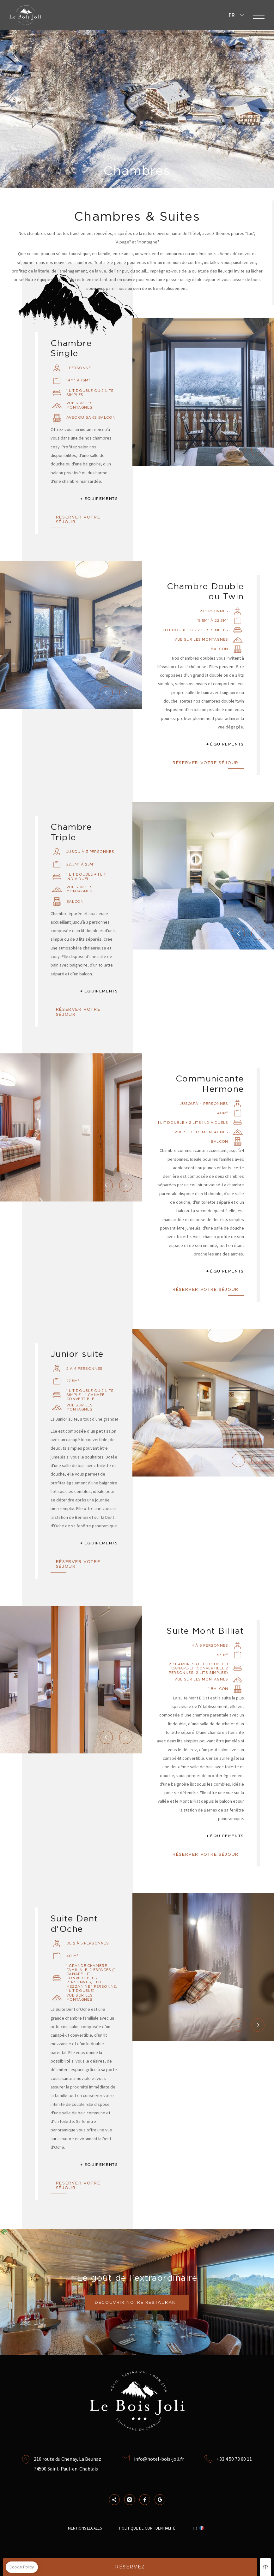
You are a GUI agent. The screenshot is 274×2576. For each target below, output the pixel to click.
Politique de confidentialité (147, 2528)
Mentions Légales (85, 2528)
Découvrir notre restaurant (137, 2303)
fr (231, 15)
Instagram (129, 2499)
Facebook (144, 2499)
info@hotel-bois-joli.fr (159, 2459)
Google (160, 2499)
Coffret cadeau (265, 2567)
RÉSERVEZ (130, 2567)
